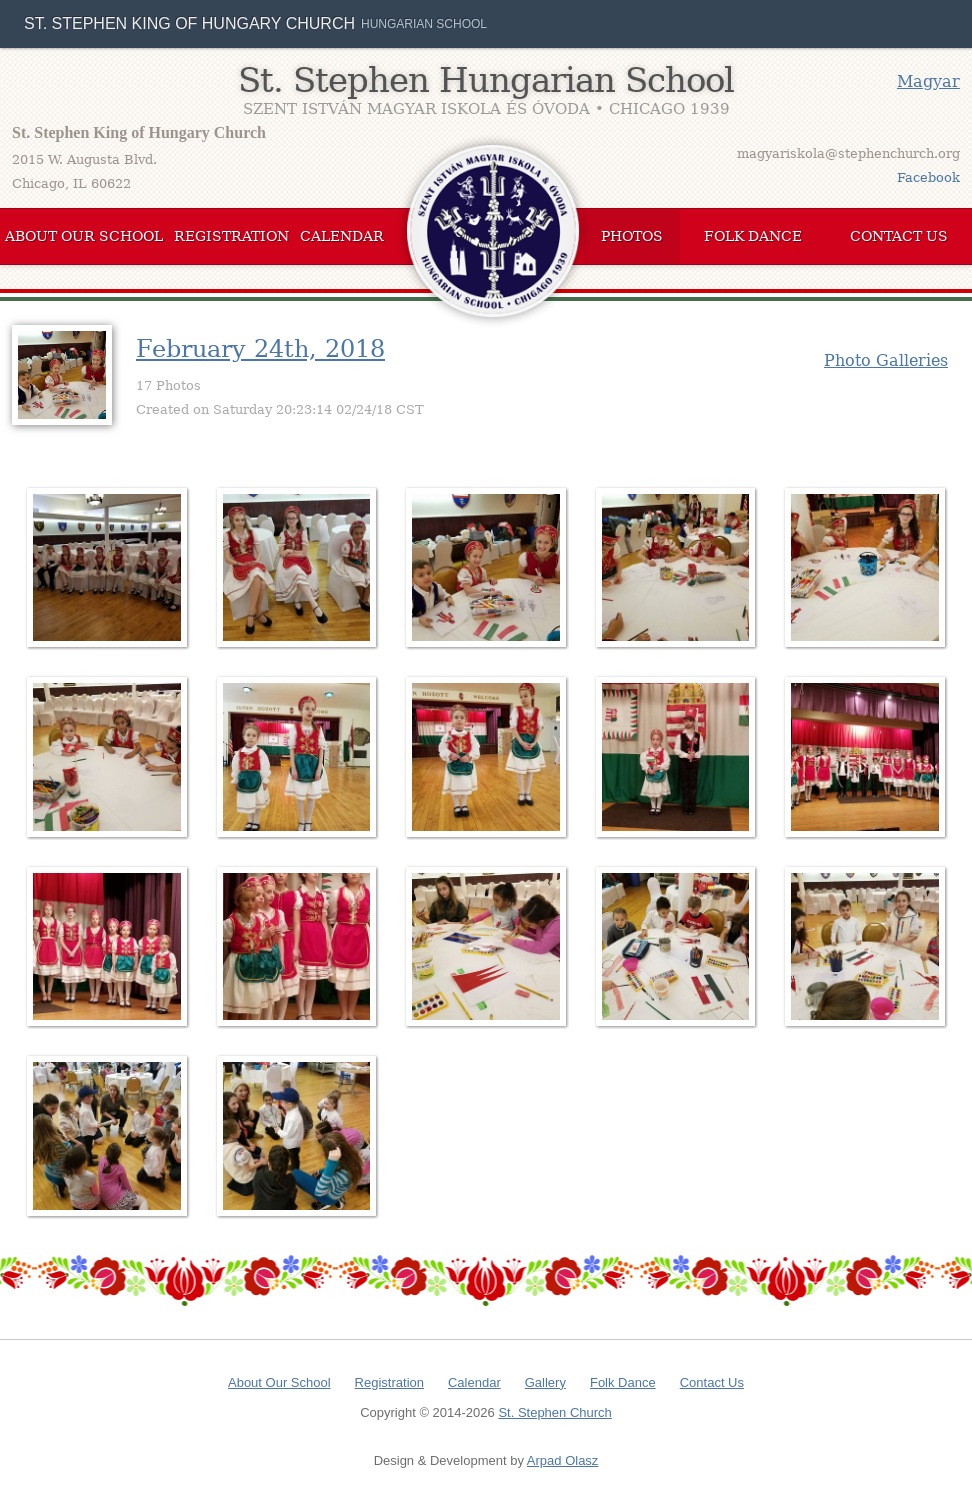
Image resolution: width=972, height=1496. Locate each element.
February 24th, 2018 (260, 349)
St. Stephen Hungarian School (486, 80)
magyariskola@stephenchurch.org (848, 153)
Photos (632, 236)
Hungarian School (424, 24)
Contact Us (899, 236)
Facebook (928, 177)
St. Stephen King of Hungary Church (189, 23)
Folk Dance (753, 236)
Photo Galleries (886, 360)
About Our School (84, 236)
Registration (231, 236)
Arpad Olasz (563, 1460)
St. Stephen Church (554, 1412)
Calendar (342, 236)
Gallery (545, 1382)
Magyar (928, 81)
